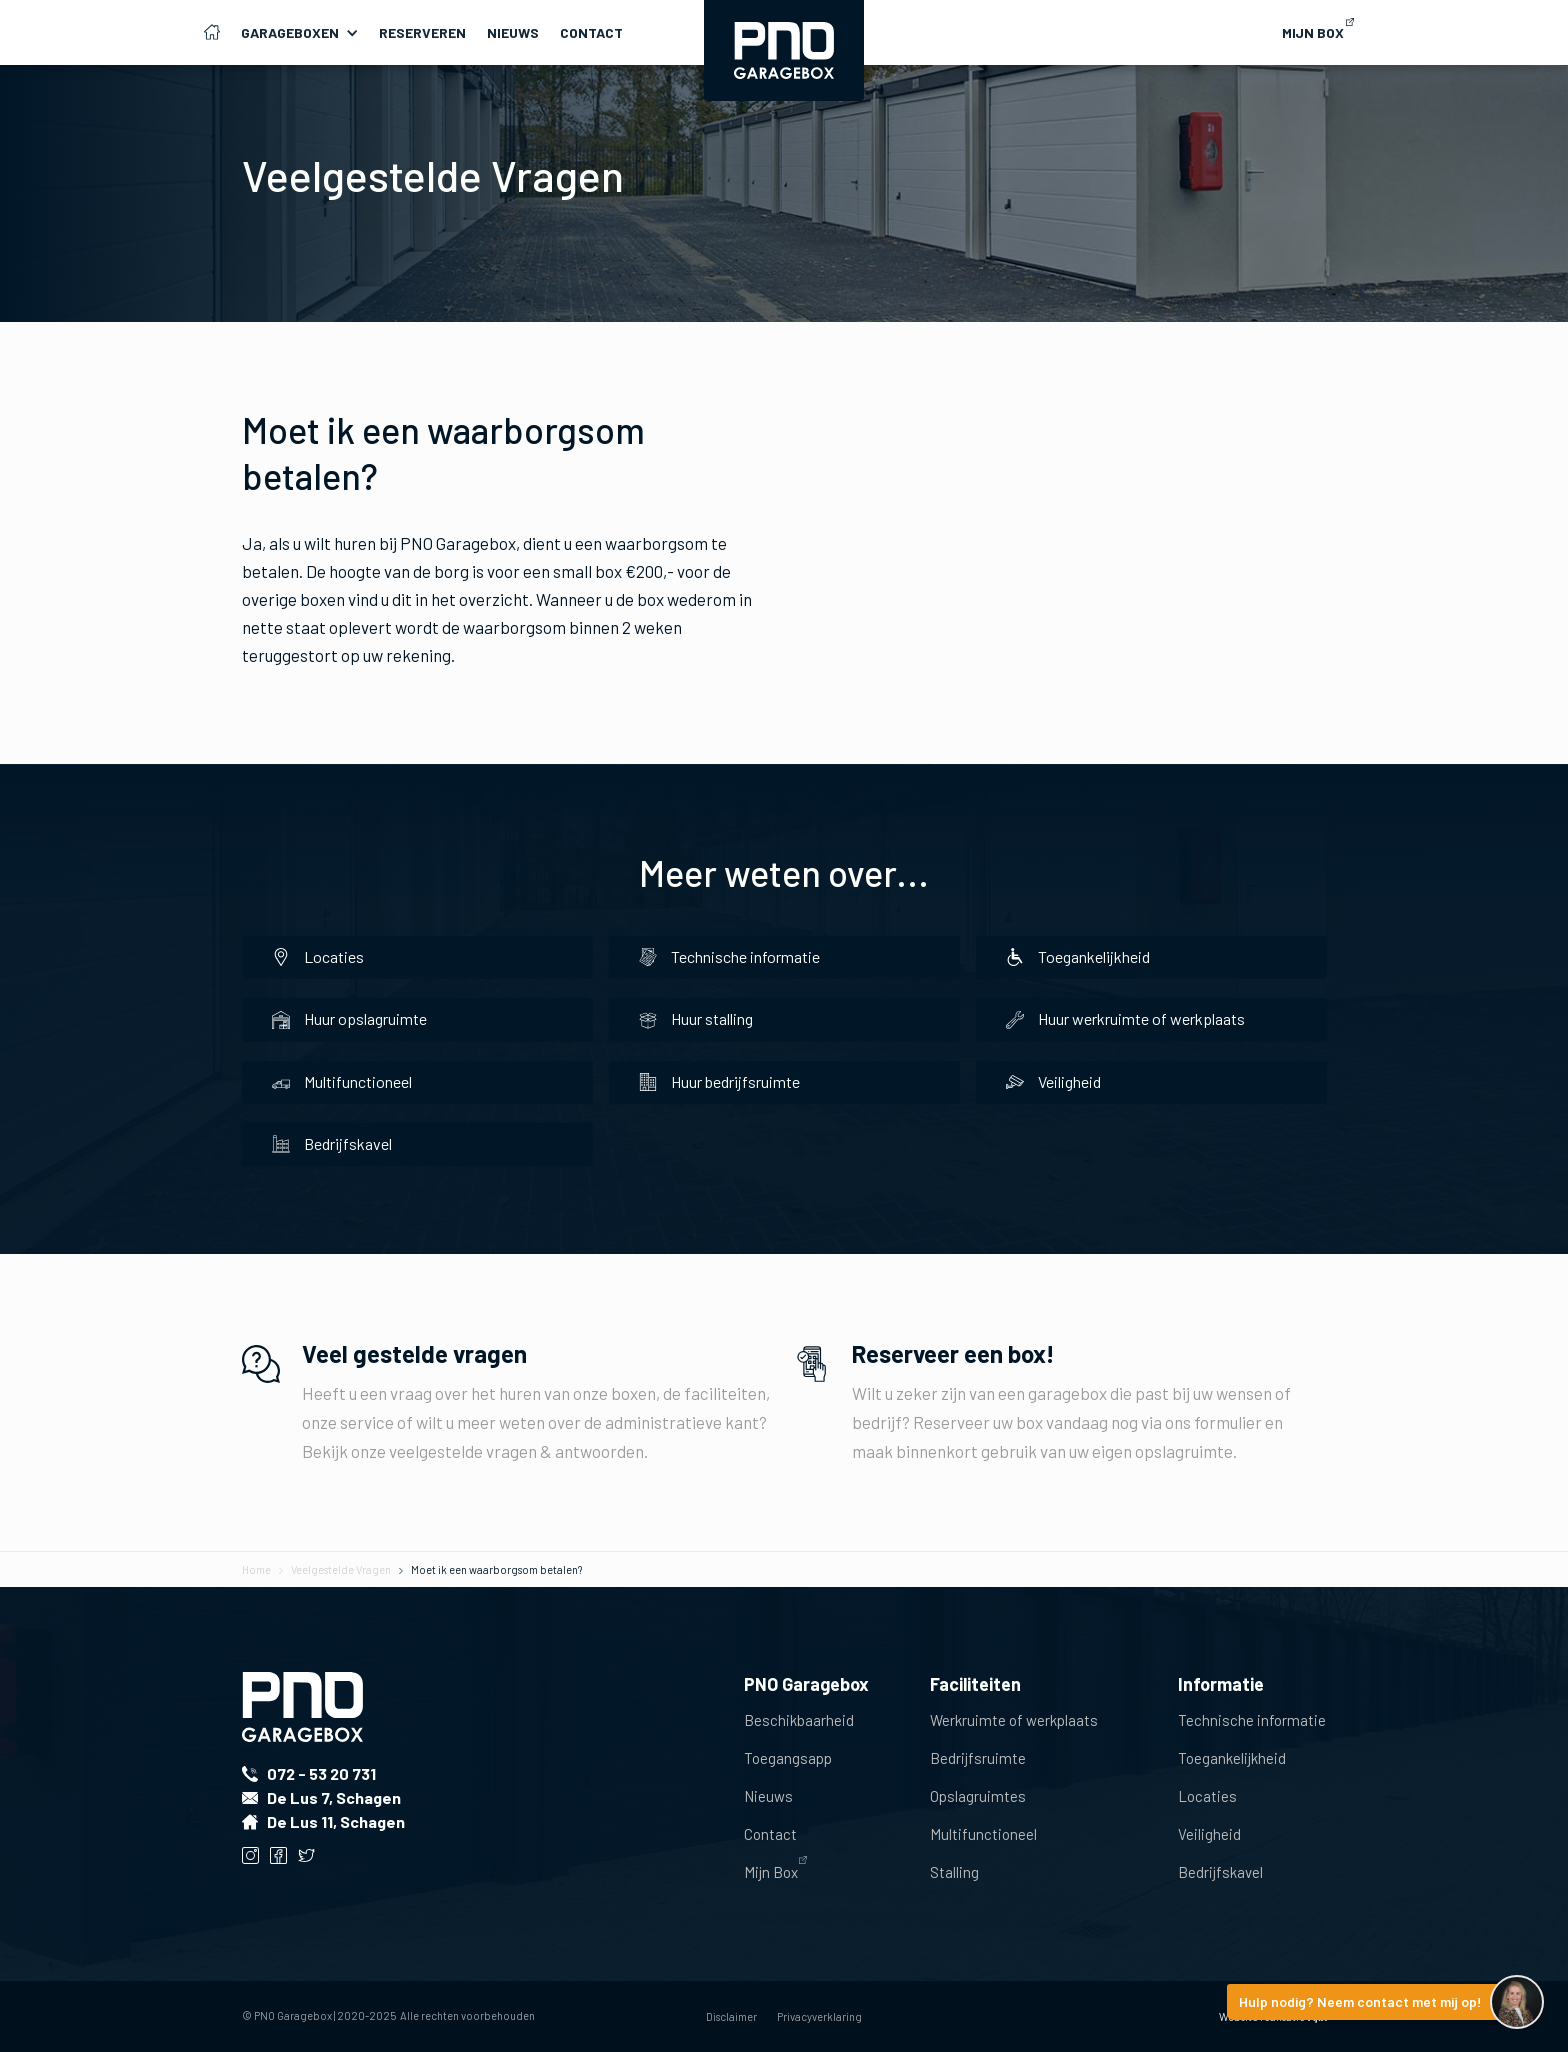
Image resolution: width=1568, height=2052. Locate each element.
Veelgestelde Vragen (341, 1569)
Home (256, 1569)
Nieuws (513, 32)
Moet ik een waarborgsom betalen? (496, 1569)
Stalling (954, 1872)
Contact (591, 32)
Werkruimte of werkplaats (1014, 1720)
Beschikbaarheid (799, 1720)
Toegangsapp (788, 1758)
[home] (784, 50)
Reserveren (422, 32)
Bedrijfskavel (1220, 1872)
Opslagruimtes (978, 1796)
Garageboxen (290, 32)
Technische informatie (1252, 1720)
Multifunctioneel (983, 1834)
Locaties (1207, 1796)
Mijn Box (771, 1872)
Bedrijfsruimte (978, 1758)
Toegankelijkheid (1232, 1758)
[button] (310, 33)
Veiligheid (1209, 1834)
